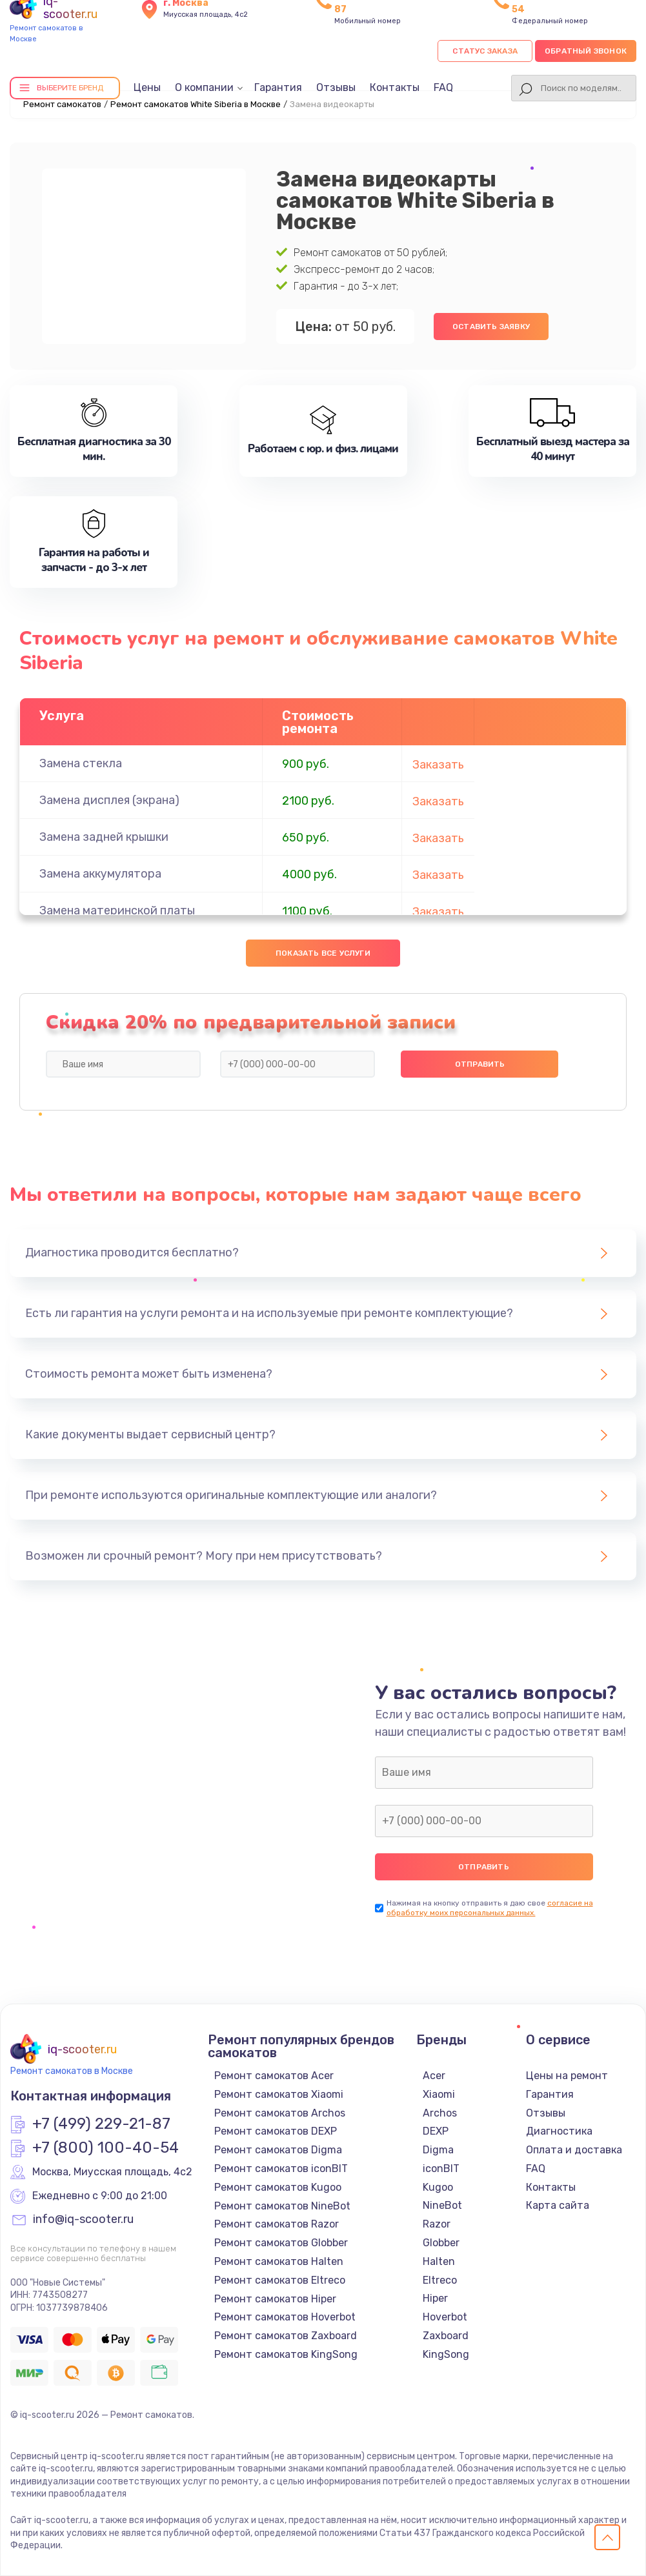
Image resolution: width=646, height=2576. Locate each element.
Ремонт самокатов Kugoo (277, 2187)
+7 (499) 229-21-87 (101, 2124)
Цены (147, 87)
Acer (434, 2075)
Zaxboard (446, 2335)
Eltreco (440, 2280)
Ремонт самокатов (62, 104)
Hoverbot (445, 2317)
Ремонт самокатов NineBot (282, 2206)
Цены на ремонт (567, 2075)
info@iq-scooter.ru (83, 2219)
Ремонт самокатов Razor (276, 2224)
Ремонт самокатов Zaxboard (285, 2335)
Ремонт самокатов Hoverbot (285, 2317)
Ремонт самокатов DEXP (275, 2131)
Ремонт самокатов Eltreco (279, 2280)
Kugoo (438, 2187)
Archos (440, 2113)
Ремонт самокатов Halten (278, 2261)
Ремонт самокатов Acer (274, 2075)
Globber (441, 2243)
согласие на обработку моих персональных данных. (490, 1907)
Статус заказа (485, 50)
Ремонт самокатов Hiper (275, 2299)
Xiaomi (439, 2094)
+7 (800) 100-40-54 (105, 2148)
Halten (439, 2261)
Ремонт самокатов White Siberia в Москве (195, 104)
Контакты (394, 87)
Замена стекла (80, 763)
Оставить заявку (491, 326)
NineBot (442, 2205)
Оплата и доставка (574, 2150)
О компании (204, 87)
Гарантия (278, 87)
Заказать (438, 765)
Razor (436, 2224)
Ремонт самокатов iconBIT (281, 2168)
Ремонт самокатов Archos (279, 2113)
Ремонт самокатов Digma (278, 2150)
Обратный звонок (586, 50)
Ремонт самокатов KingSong (286, 2354)
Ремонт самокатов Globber (281, 2243)
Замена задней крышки (103, 837)
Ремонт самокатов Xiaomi (278, 2094)
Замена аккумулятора (100, 874)
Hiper (435, 2298)
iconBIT (441, 2168)
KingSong (446, 2354)
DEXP (436, 2131)
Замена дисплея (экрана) (109, 800)
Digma (438, 2150)
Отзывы (336, 87)
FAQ (443, 87)
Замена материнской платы (117, 910)
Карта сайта (557, 2205)
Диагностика (559, 2131)
